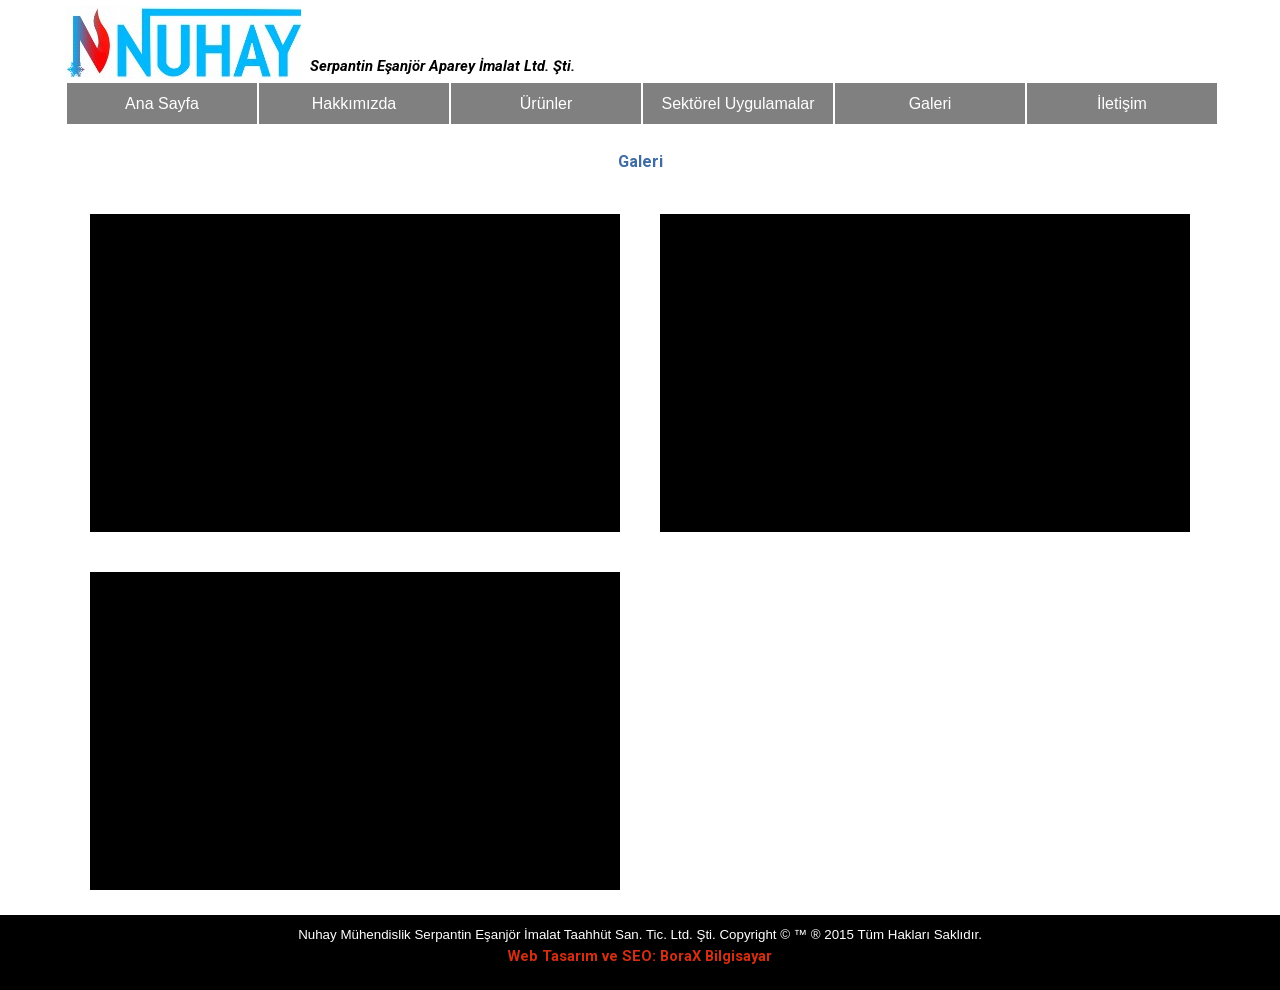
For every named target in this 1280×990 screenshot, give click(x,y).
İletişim (1122, 103)
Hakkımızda (353, 103)
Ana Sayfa (162, 103)
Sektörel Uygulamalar (737, 103)
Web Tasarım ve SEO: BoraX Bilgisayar (640, 956)
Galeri (929, 103)
